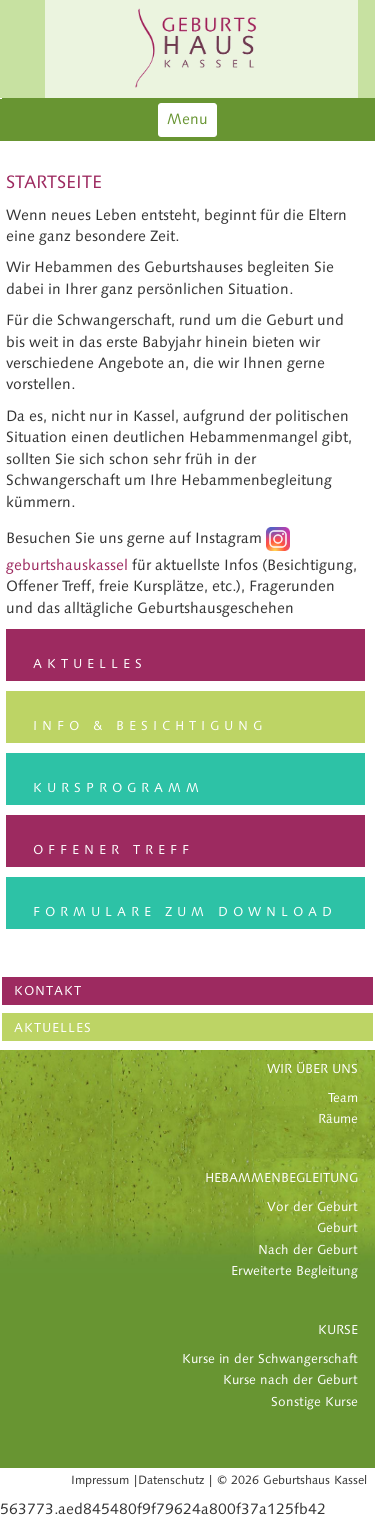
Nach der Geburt (308, 1250)
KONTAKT (48, 991)
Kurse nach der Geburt (290, 1380)
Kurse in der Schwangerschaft (270, 1359)
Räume (338, 1119)
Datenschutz (171, 1480)
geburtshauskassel (67, 565)
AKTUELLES (53, 1028)
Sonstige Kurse (314, 1402)
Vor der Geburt (312, 1207)
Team (343, 1098)
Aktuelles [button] (90, 664)
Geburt (337, 1228)
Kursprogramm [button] (118, 788)
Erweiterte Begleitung (294, 1271)
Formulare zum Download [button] (185, 912)
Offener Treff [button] (113, 850)
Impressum (100, 1480)
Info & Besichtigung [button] (150, 726)
